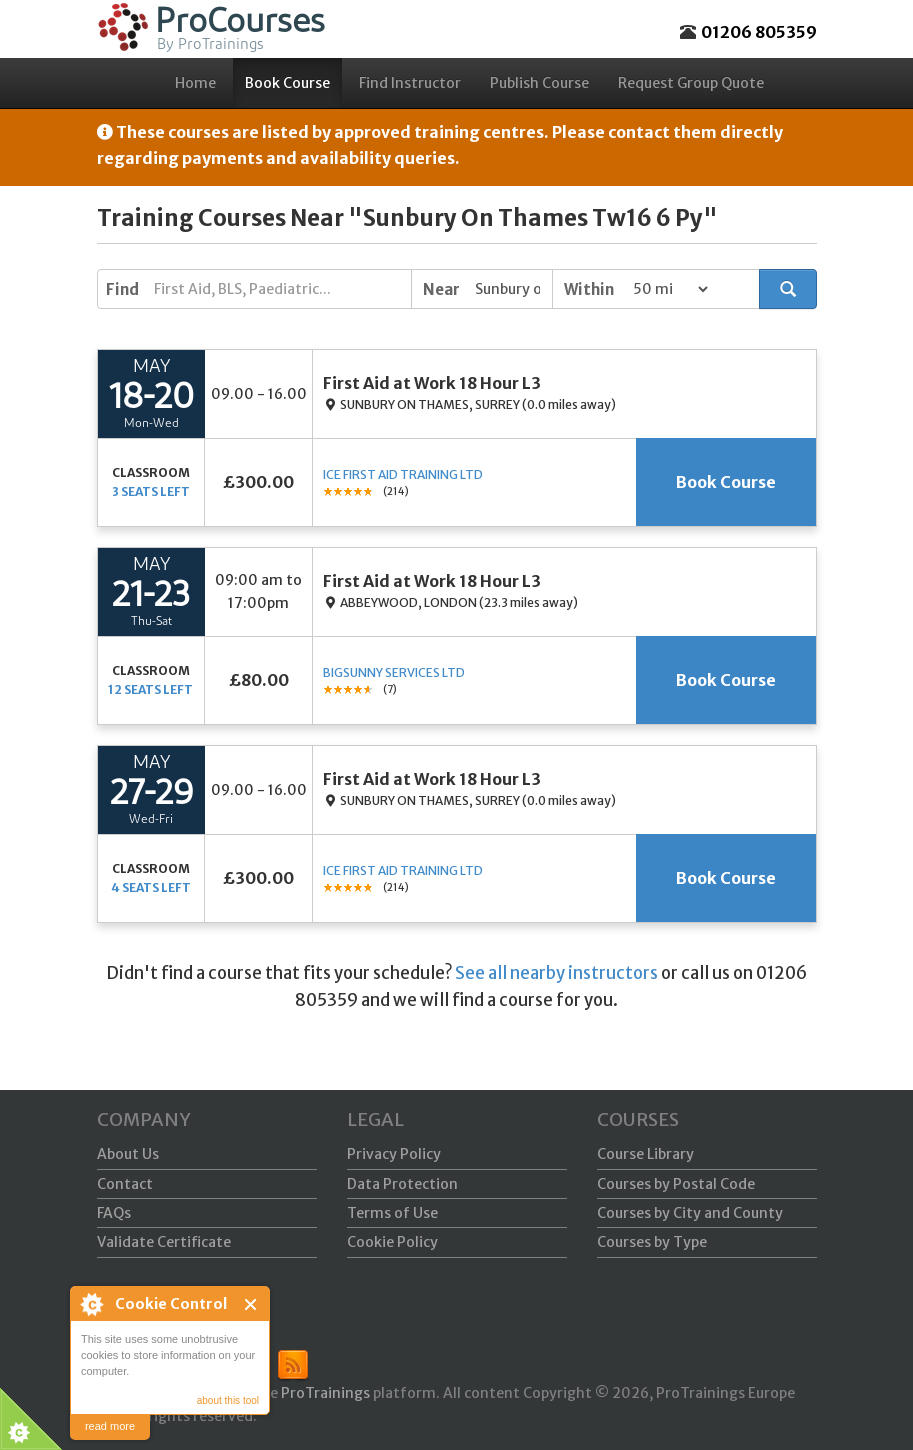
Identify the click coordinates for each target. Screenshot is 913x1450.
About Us (128, 1154)
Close (251, 1304)
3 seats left (151, 491)
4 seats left (151, 887)
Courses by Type (652, 1242)
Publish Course (539, 83)
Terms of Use (392, 1213)
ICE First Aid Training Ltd (403, 474)
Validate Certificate (164, 1242)
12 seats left (150, 689)
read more (110, 1426)
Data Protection (402, 1184)
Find (122, 289)
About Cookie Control (91, 1304)
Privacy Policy (394, 1154)
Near (441, 289)
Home (195, 83)
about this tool (228, 1400)
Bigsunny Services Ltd (394, 672)
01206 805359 (759, 32)
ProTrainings (325, 1393)
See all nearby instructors (556, 973)
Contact (125, 1184)
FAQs (114, 1213)
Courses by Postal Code (676, 1184)
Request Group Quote (691, 83)
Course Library (645, 1154)
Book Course (287, 83)
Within (589, 289)
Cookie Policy (392, 1242)
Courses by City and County (690, 1213)
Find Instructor (410, 83)
